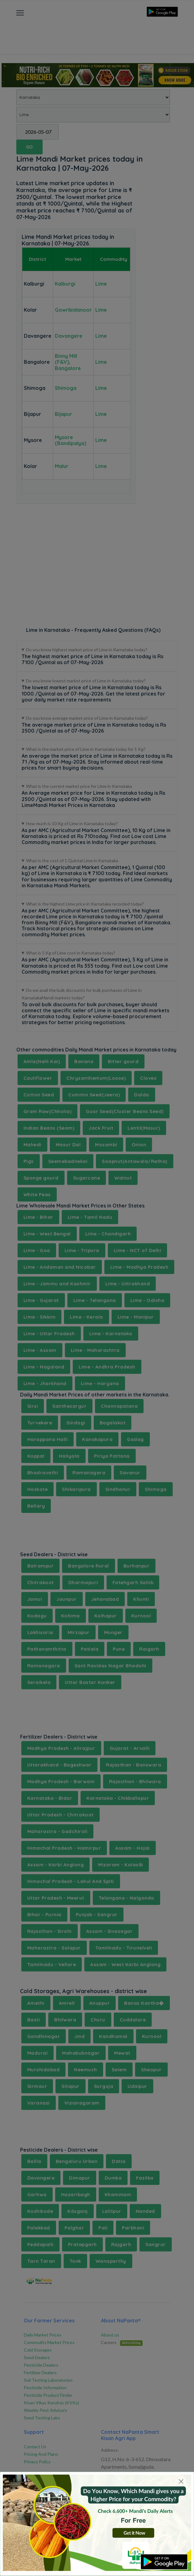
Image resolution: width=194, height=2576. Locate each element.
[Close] (181, 2481)
